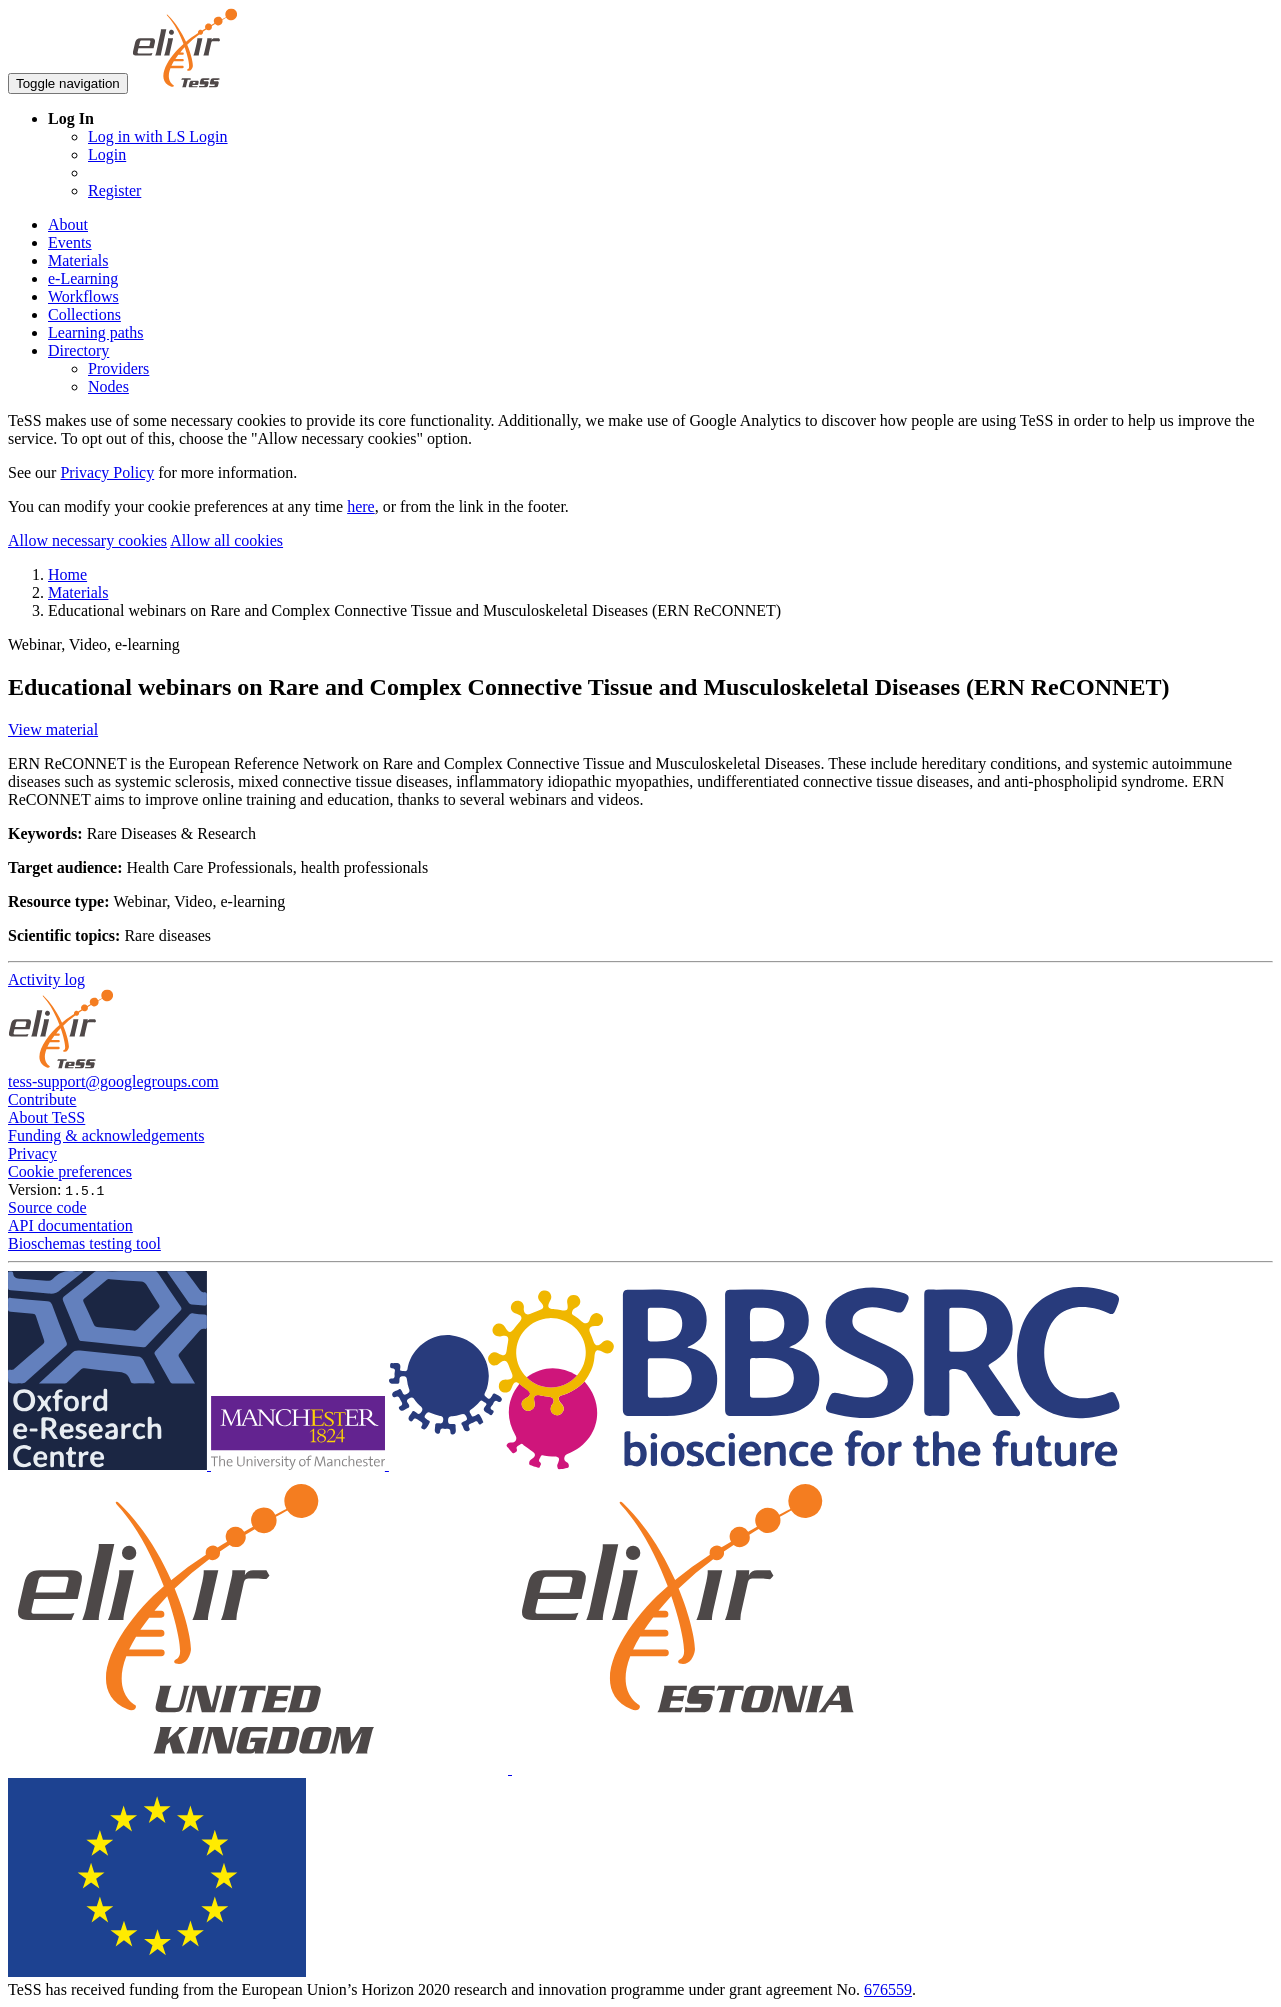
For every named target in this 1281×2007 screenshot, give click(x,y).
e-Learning (83, 278)
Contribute (42, 1099)
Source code (47, 1207)
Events (70, 242)
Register (114, 190)
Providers (118, 368)
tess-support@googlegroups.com (113, 1081)
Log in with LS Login (158, 136)
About (68, 224)
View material (53, 729)
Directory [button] (78, 350)
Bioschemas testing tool (84, 1243)
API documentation (70, 1225)
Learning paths (96, 332)
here (361, 506)
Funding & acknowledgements (106, 1135)
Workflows (83, 296)
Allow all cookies (226, 540)
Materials (78, 260)
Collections (84, 314)
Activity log (46, 979)
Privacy (32, 1153)
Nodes (108, 386)
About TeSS (46, 1117)
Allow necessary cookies (87, 540)
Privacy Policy (107, 472)
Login (107, 154)
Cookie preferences (70, 1171)
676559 (888, 1989)
